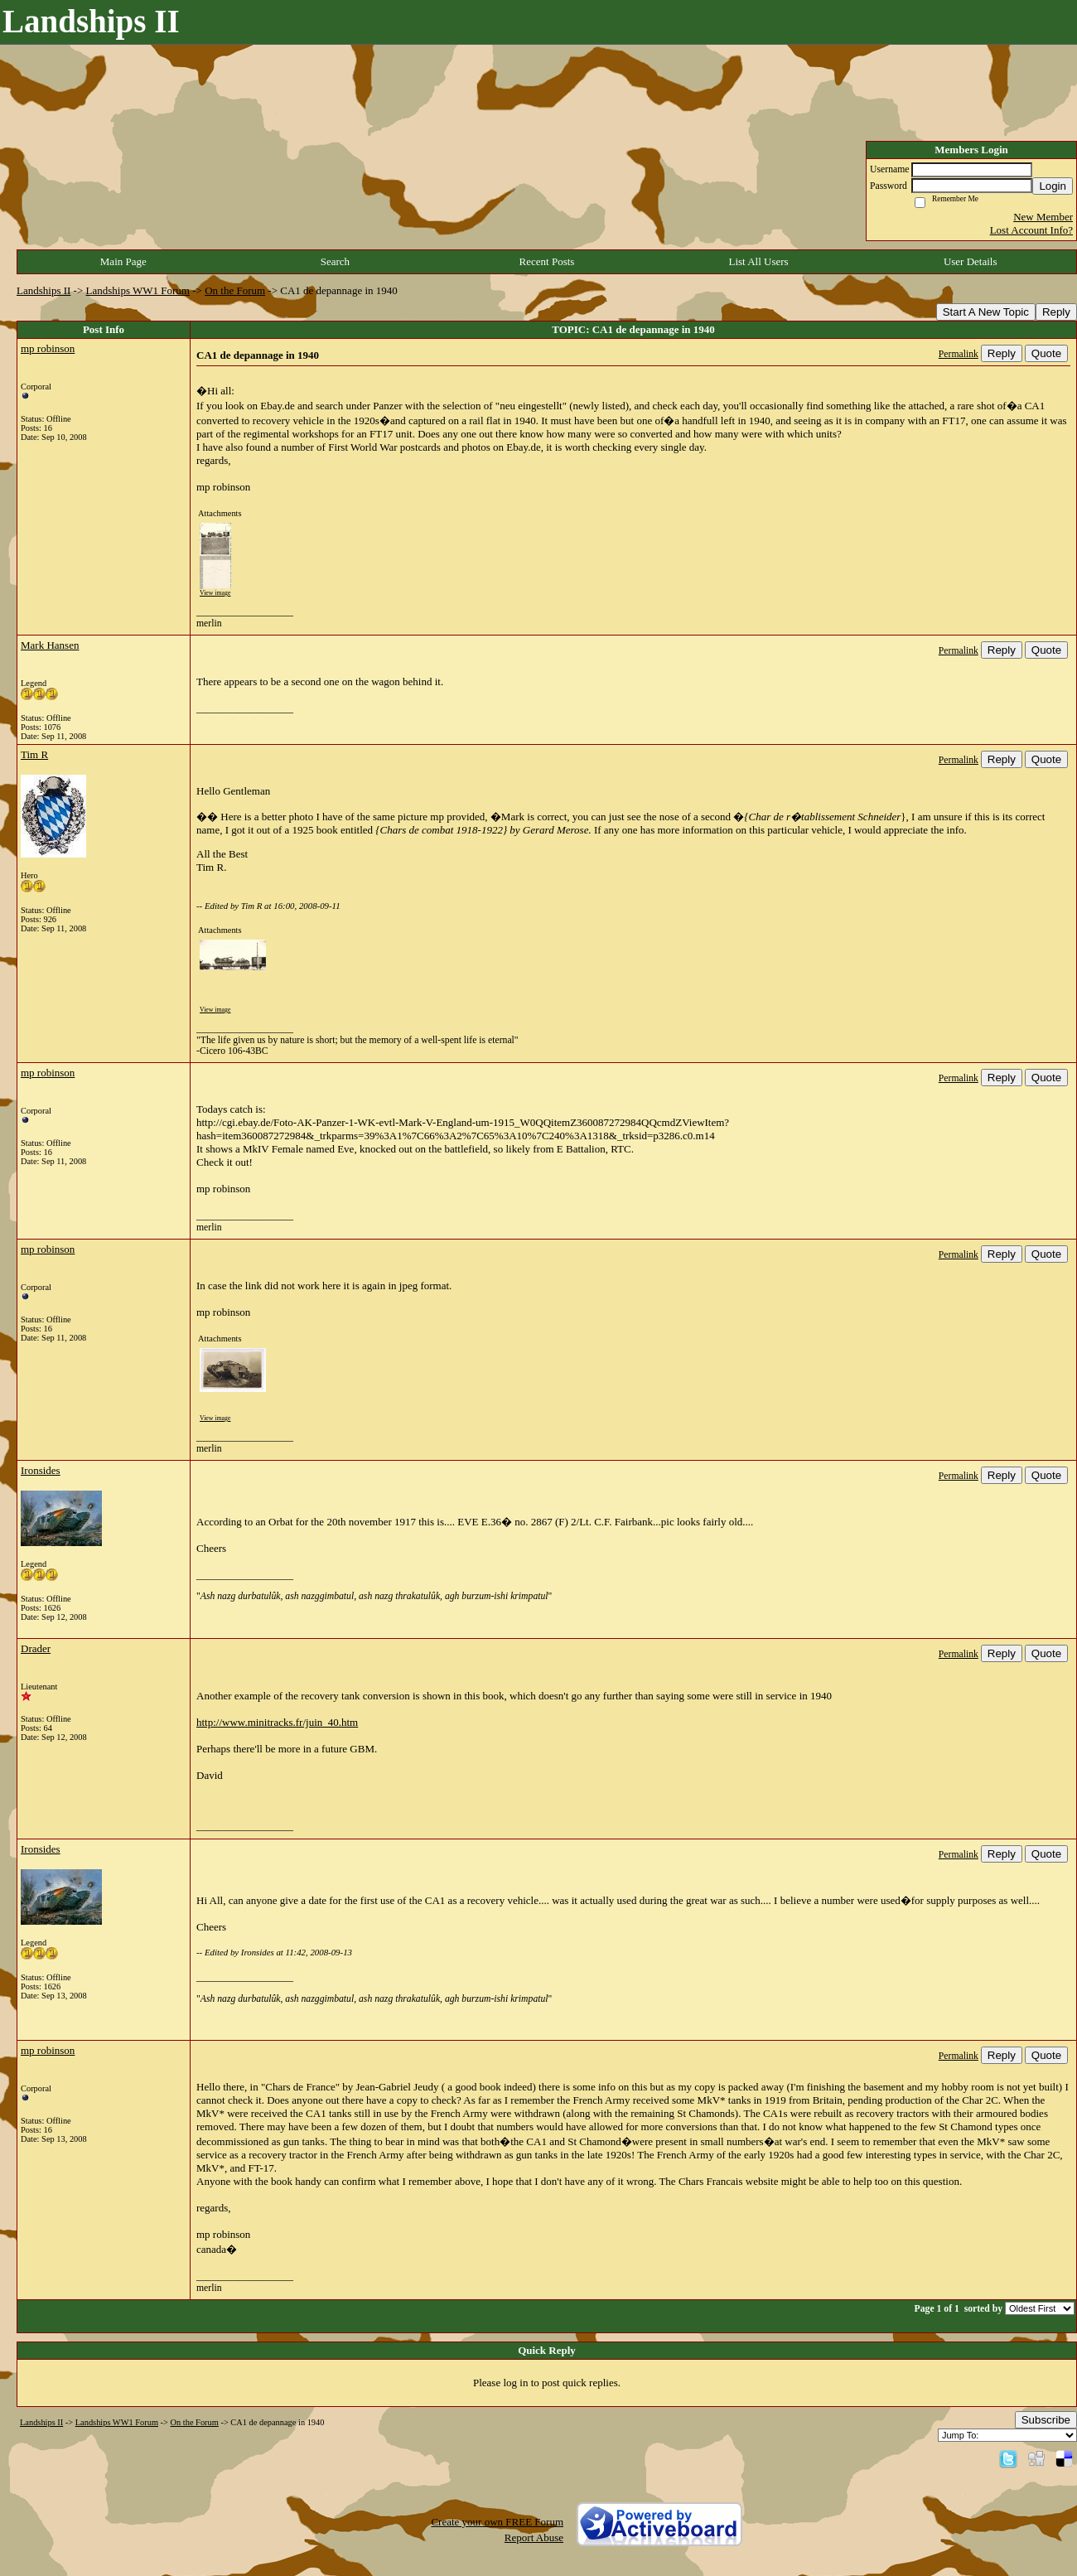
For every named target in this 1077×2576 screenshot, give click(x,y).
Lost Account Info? (1031, 230)
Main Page (123, 261)
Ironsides (40, 1470)
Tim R (34, 754)
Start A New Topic (986, 312)
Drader (36, 1648)
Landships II (43, 290)
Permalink (958, 354)
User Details (970, 261)
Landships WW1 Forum (138, 290)
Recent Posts (547, 261)
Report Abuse (534, 2537)
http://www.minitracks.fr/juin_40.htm (277, 1722)
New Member (1043, 216)
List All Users (758, 261)
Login (1052, 186)
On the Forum (235, 290)
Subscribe (1045, 2420)
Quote (1046, 353)
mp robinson (48, 348)
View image (215, 593)
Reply (1056, 312)
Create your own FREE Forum (497, 2522)
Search (335, 261)
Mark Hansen (50, 645)
